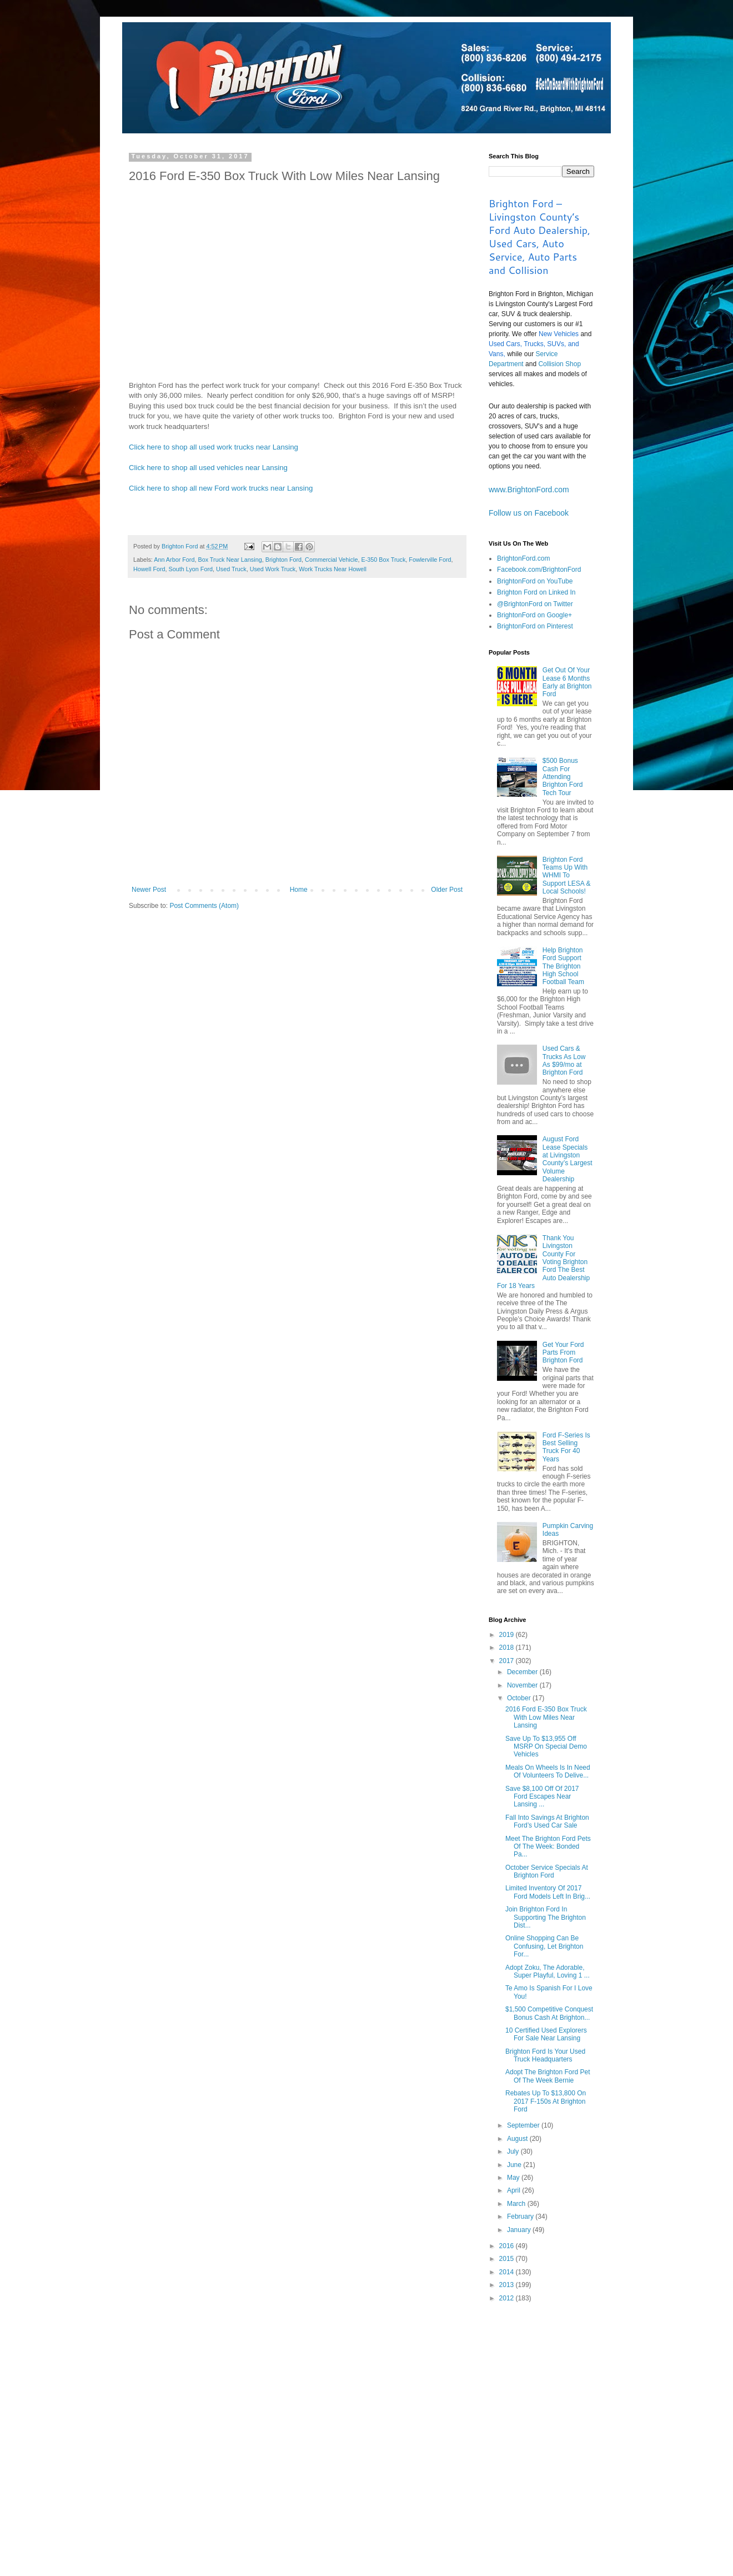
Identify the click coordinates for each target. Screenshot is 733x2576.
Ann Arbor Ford (174, 559)
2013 (507, 2285)
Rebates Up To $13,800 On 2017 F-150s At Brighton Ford (545, 2101)
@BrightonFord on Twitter (535, 604)
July (514, 2151)
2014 (507, 2272)
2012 (507, 2298)
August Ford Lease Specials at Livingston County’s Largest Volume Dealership (568, 1159)
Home (299, 889)
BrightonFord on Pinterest (535, 626)
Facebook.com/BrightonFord (539, 569)
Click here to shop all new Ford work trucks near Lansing (221, 488)
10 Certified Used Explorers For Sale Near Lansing (546, 2034)
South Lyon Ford (191, 569)
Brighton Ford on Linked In (536, 592)
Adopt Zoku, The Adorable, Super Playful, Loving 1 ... (547, 1971)
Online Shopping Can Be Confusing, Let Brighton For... (544, 1946)
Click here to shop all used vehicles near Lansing (208, 467)
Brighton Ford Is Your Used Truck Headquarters (545, 2055)
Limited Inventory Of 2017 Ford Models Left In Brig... (547, 1892)
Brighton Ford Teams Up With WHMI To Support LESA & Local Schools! (567, 876)
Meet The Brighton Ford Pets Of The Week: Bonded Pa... (548, 1847)
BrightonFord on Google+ (534, 615)
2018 (507, 1647)
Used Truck (231, 569)
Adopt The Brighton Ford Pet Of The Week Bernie (547, 2076)
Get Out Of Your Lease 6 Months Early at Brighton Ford (567, 682)
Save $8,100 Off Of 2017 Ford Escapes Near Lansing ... (542, 1797)
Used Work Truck (273, 569)
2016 (507, 2246)
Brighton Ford (283, 559)
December (523, 1672)
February (521, 2216)
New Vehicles (559, 334)
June (515, 2165)
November (523, 1685)
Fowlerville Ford (430, 559)
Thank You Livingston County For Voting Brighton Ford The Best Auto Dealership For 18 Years (543, 1262)
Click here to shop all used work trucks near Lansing (213, 447)
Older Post (447, 889)
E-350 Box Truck (384, 559)
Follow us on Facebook (529, 512)
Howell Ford (149, 569)
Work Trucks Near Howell (332, 569)
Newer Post (149, 889)
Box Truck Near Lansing (230, 559)
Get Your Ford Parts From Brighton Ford (563, 1353)
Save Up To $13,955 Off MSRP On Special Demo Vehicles (546, 1747)
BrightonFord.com (523, 558)
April (514, 2190)
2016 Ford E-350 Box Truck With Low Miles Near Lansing (546, 1717)
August (518, 2139)
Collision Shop (559, 364)
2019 (507, 1635)
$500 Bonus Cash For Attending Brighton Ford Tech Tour (563, 777)
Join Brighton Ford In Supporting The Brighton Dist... (545, 1917)
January (520, 2230)
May (514, 2177)
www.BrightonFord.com (529, 489)
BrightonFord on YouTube (535, 581)
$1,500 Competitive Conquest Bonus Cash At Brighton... (549, 2013)
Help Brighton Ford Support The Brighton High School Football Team (563, 966)
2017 (507, 1661)
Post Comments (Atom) (204, 906)
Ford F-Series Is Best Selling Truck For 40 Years (566, 1447)
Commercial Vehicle (331, 559)
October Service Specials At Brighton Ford (546, 1871)
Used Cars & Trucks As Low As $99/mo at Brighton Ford (564, 1060)
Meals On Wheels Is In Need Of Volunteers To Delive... (547, 1771)
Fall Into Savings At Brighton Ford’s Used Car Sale (547, 1821)
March (517, 2204)
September (524, 2125)
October (520, 1698)
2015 (507, 2259)
